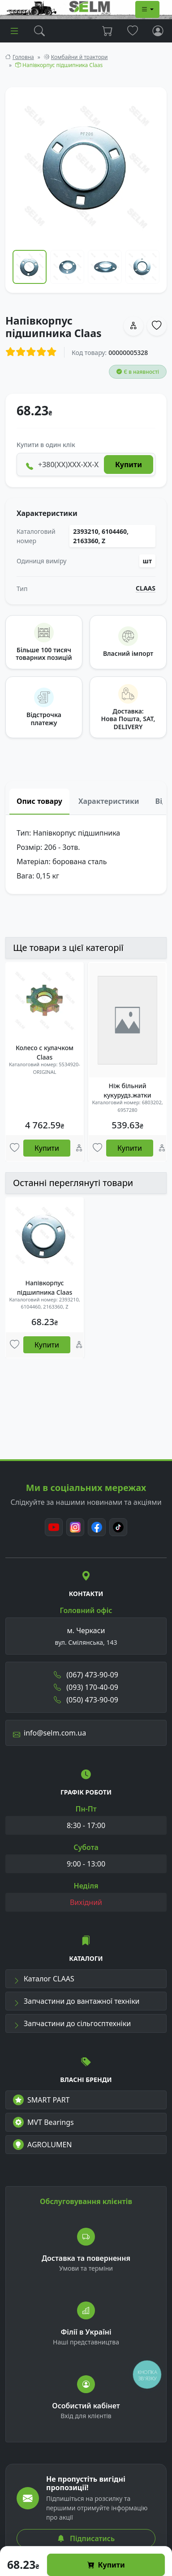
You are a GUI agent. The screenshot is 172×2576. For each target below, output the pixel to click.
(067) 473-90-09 (86, 1675)
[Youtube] (54, 1527)
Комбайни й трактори (79, 57)
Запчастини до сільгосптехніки (72, 2023)
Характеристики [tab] (108, 801)
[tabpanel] (86, 854)
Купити (106, 2565)
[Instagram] (75, 1527)
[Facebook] (97, 1527)
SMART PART (41, 2100)
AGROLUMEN (42, 2144)
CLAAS (145, 588)
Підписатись (86, 2538)
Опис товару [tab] (39, 801)
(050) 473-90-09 (86, 1700)
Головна (23, 57)
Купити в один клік (46, 444)
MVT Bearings (43, 2122)
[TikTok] (118, 1527)
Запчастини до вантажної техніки (76, 2001)
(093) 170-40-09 (86, 1687)
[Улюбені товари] (14, 1148)
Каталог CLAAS (43, 1979)
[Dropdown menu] (147, 9)
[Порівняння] (79, 1148)
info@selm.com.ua (49, 1733)
